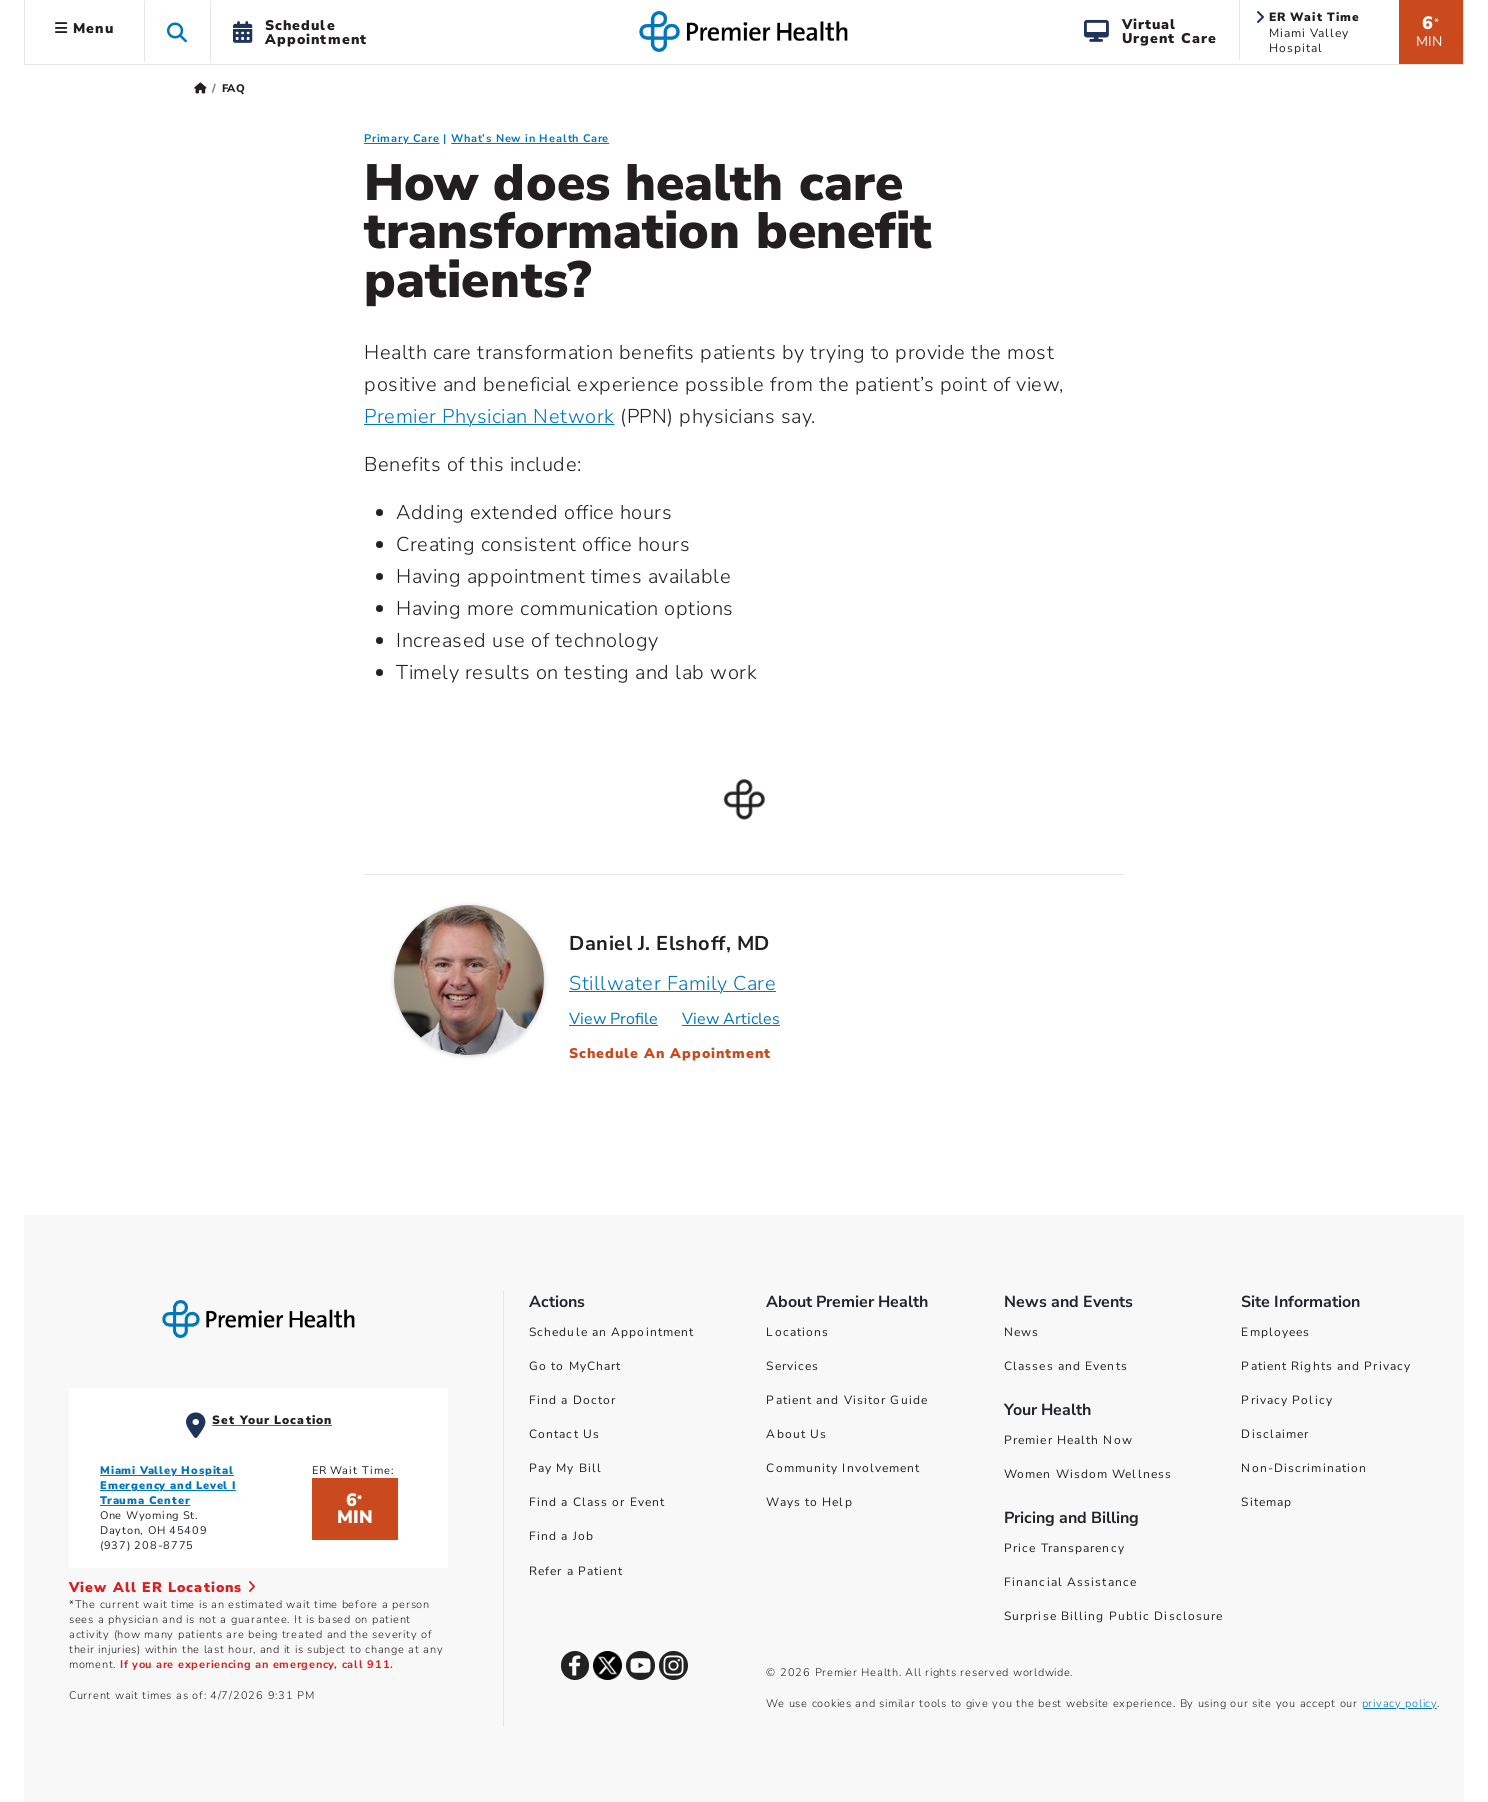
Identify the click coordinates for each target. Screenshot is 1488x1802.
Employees (1275, 1332)
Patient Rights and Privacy (1326, 1366)
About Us (796, 1434)
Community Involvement (843, 1468)
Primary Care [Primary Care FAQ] (402, 138)
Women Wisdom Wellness (1088, 1474)
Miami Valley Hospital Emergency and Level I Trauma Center (168, 1485)
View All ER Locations (163, 1587)
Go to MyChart (575, 1366)
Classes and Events (1066, 1366)
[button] (177, 31)
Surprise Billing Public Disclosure (1113, 1616)
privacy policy (1399, 1703)
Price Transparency (1064, 1548)
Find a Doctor (572, 1400)
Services (792, 1366)
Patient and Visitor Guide (847, 1400)
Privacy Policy (1286, 1400)
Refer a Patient (576, 1571)
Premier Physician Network (489, 416)
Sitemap (1266, 1502)
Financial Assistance (1070, 1582)
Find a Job (561, 1536)
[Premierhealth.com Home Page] (200, 88)
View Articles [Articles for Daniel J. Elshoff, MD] (731, 1019)
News (1021, 1332)
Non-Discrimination (1304, 1468)
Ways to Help (809, 1502)
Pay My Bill (565, 1468)
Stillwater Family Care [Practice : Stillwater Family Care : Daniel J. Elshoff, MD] (672, 983)
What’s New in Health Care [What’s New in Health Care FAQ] (530, 138)
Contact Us (564, 1434)
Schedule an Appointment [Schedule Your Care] (611, 1332)
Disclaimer (1275, 1434)
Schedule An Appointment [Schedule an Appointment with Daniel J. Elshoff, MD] (670, 1053)
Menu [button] (84, 28)
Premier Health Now (1068, 1440)
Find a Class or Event (597, 1502)
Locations (797, 1332)
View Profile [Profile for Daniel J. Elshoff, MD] (613, 1019)
